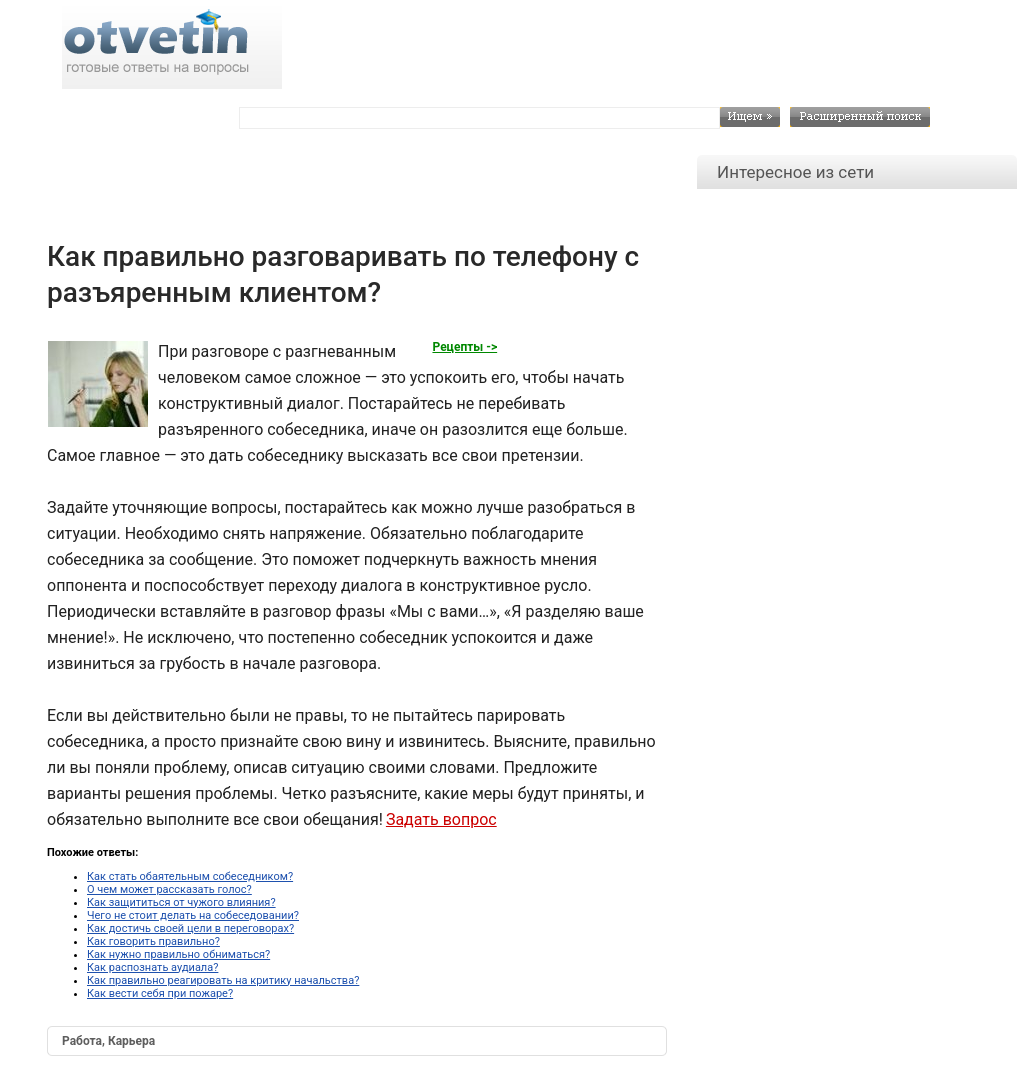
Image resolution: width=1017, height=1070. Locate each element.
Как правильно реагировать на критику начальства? (223, 980)
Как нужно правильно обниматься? (178, 954)
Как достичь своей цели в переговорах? (190, 928)
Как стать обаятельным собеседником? (190, 876)
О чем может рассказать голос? (169, 889)
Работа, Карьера (108, 1041)
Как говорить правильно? (153, 941)
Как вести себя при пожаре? (160, 993)
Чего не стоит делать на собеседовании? (193, 915)
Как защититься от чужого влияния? (181, 902)
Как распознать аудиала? (152, 967)
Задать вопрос (441, 819)
